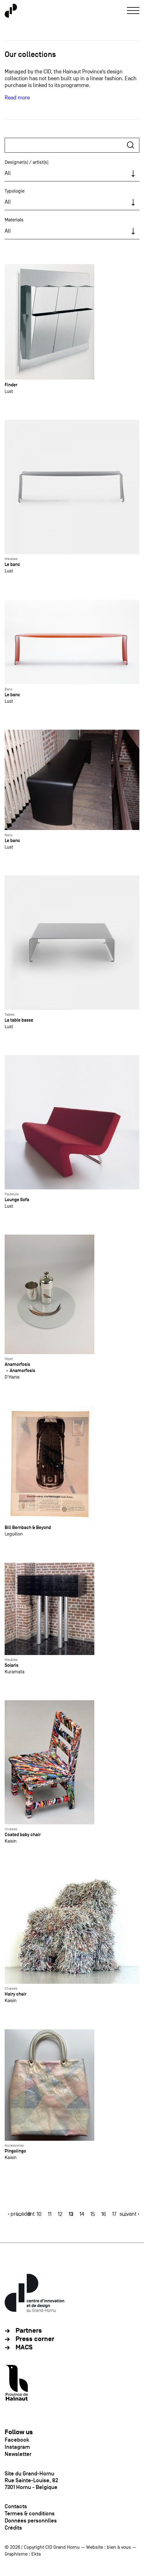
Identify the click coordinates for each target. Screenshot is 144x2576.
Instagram (17, 2447)
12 (60, 2214)
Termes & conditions (30, 2513)
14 (81, 2214)
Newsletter (18, 2454)
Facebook (17, 2439)
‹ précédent (21, 2214)
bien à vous (119, 2547)
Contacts (16, 2506)
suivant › (129, 2214)
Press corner (35, 2339)
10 (39, 2214)
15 (92, 2214)
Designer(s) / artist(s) (26, 162)
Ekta (36, 2554)
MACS (24, 2347)
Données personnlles (31, 2520)
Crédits (13, 2527)
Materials (14, 220)
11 (50, 2214)
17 (114, 2214)
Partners (29, 2330)
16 (103, 2214)
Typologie (15, 191)
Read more (17, 97)
